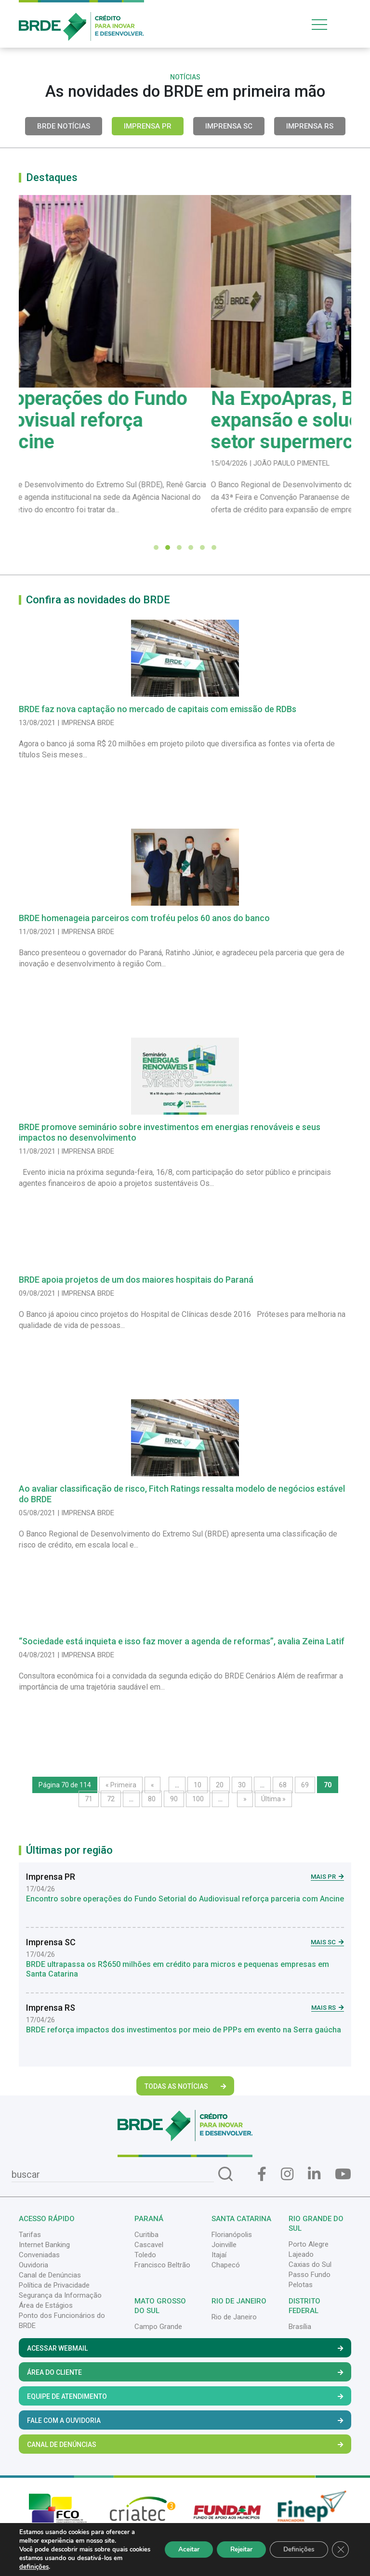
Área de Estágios (46, 2305)
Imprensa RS (309, 126)
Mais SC (327, 1942)
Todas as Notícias (185, 2086)
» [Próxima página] (245, 1799)
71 (88, 1799)
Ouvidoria (33, 2265)
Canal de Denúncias (50, 2275)
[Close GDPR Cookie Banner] (340, 2549)
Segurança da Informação (60, 2295)
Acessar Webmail (185, 2348)
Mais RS (327, 2007)
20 (220, 1785)
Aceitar (180, 2549)
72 (111, 1799)
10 (197, 1785)
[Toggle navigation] (329, 24)
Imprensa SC (228, 126)
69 (305, 1785)
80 (152, 1799)
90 (174, 1799)
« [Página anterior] (152, 1785)
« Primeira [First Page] (121, 1785)
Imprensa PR (148, 126)
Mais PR (327, 1876)
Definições (296, 2549)
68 (283, 1785)
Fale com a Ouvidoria (185, 2420)
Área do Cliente (185, 2372)
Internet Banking (44, 2244)
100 (198, 1799)
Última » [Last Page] (273, 1799)
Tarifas (30, 2234)
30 (242, 1785)
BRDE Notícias (63, 126)
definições (44, 2567)
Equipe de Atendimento (185, 2396)
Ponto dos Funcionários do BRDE (62, 2320)
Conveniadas (39, 2255)
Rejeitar (236, 2549)
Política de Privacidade (54, 2285)
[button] (156, 547)
